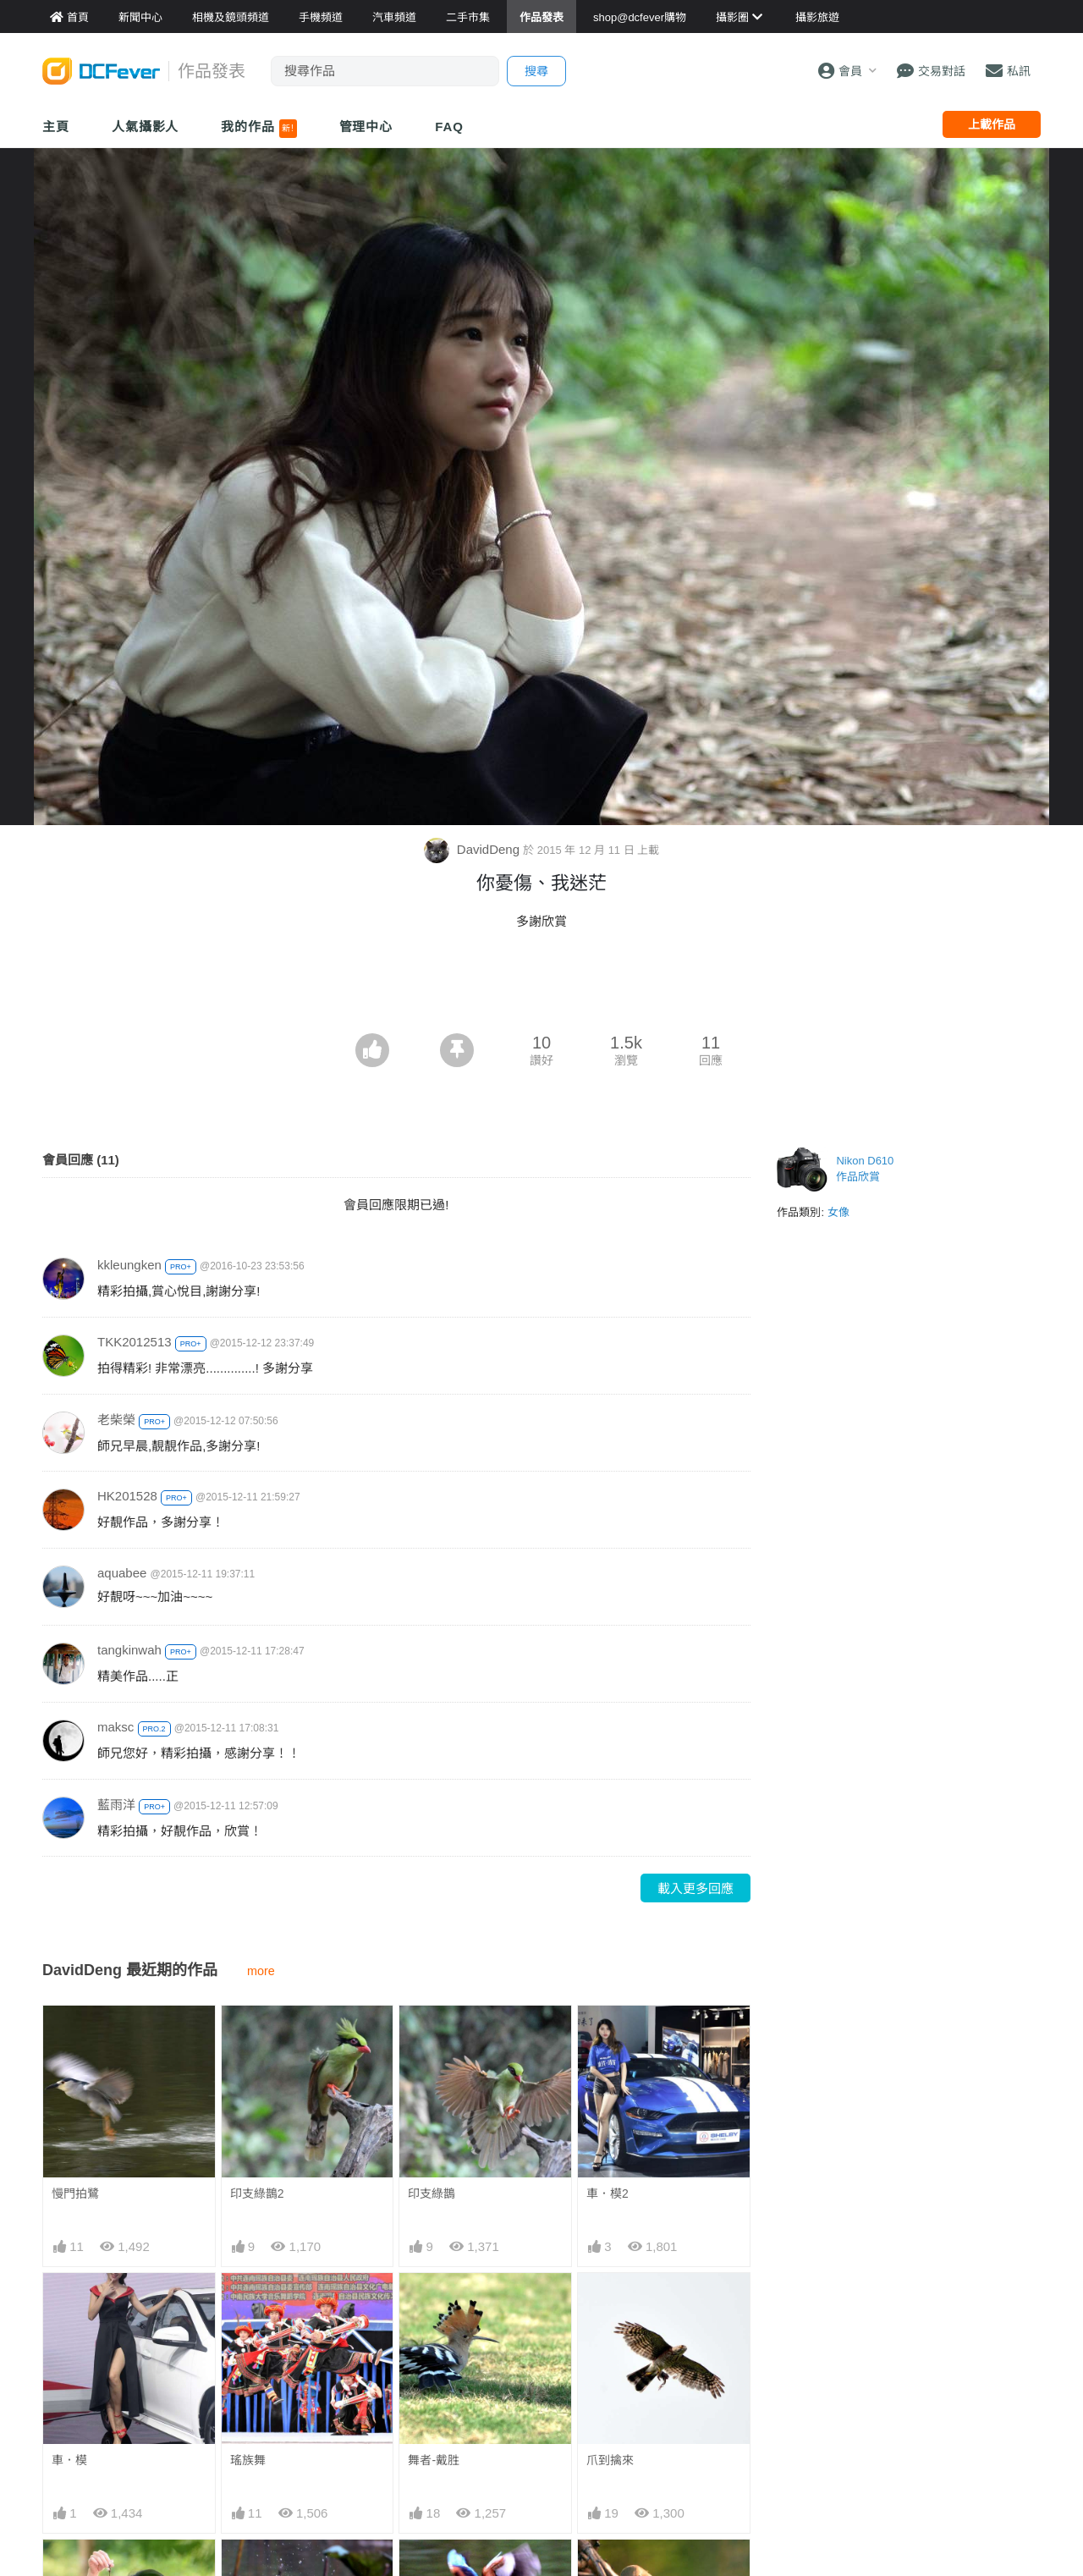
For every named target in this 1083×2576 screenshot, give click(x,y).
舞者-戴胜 (433, 2460)
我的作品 (258, 128)
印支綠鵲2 (257, 2193)
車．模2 (607, 2193)
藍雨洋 (116, 1804)
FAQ (449, 126)
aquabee (121, 1573)
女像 (838, 1212)
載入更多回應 (695, 1888)
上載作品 (991, 124)
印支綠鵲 (431, 2193)
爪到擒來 (610, 2460)
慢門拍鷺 (75, 2193)
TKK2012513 (134, 1342)
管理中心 (366, 126)
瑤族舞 (248, 2460)
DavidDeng (474, 849)
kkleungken (129, 1265)
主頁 (55, 126)
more (261, 1971)
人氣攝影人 (145, 126)
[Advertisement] (541, 987)
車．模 (69, 2460)
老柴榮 (116, 1419)
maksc (115, 1727)
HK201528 (127, 1496)
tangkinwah (129, 1650)
